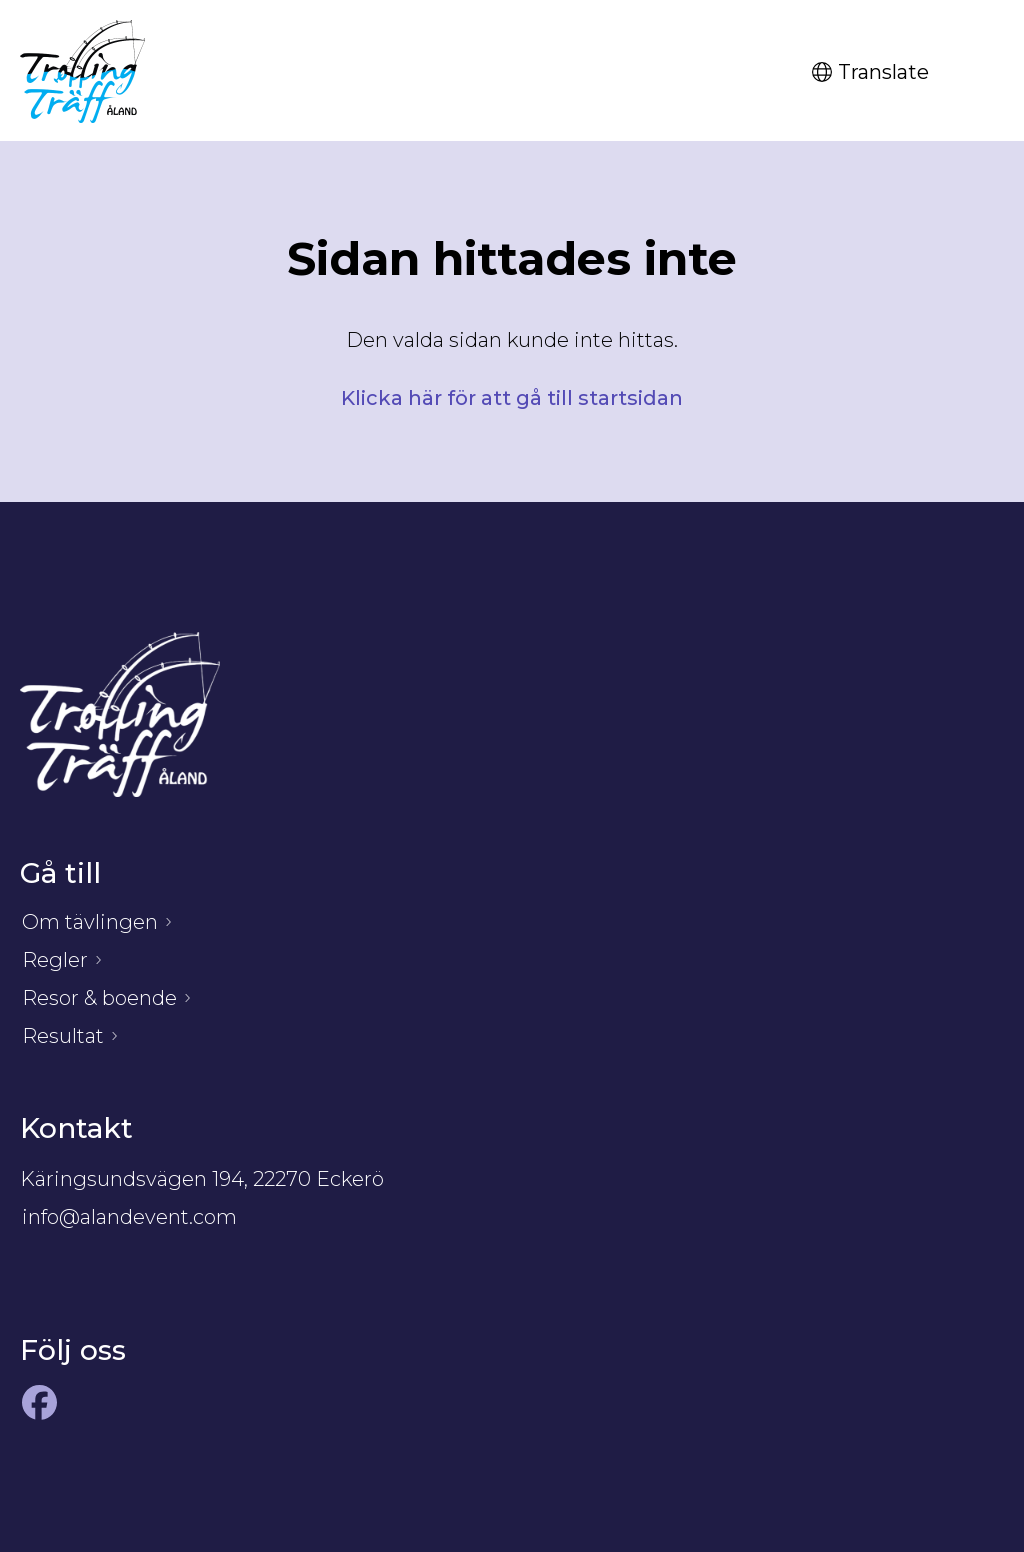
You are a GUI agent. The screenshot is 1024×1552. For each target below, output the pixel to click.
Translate (870, 72)
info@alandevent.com (129, 1217)
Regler (55, 960)
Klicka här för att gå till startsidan (512, 398)
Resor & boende (99, 998)
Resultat (63, 1036)
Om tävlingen (90, 922)
